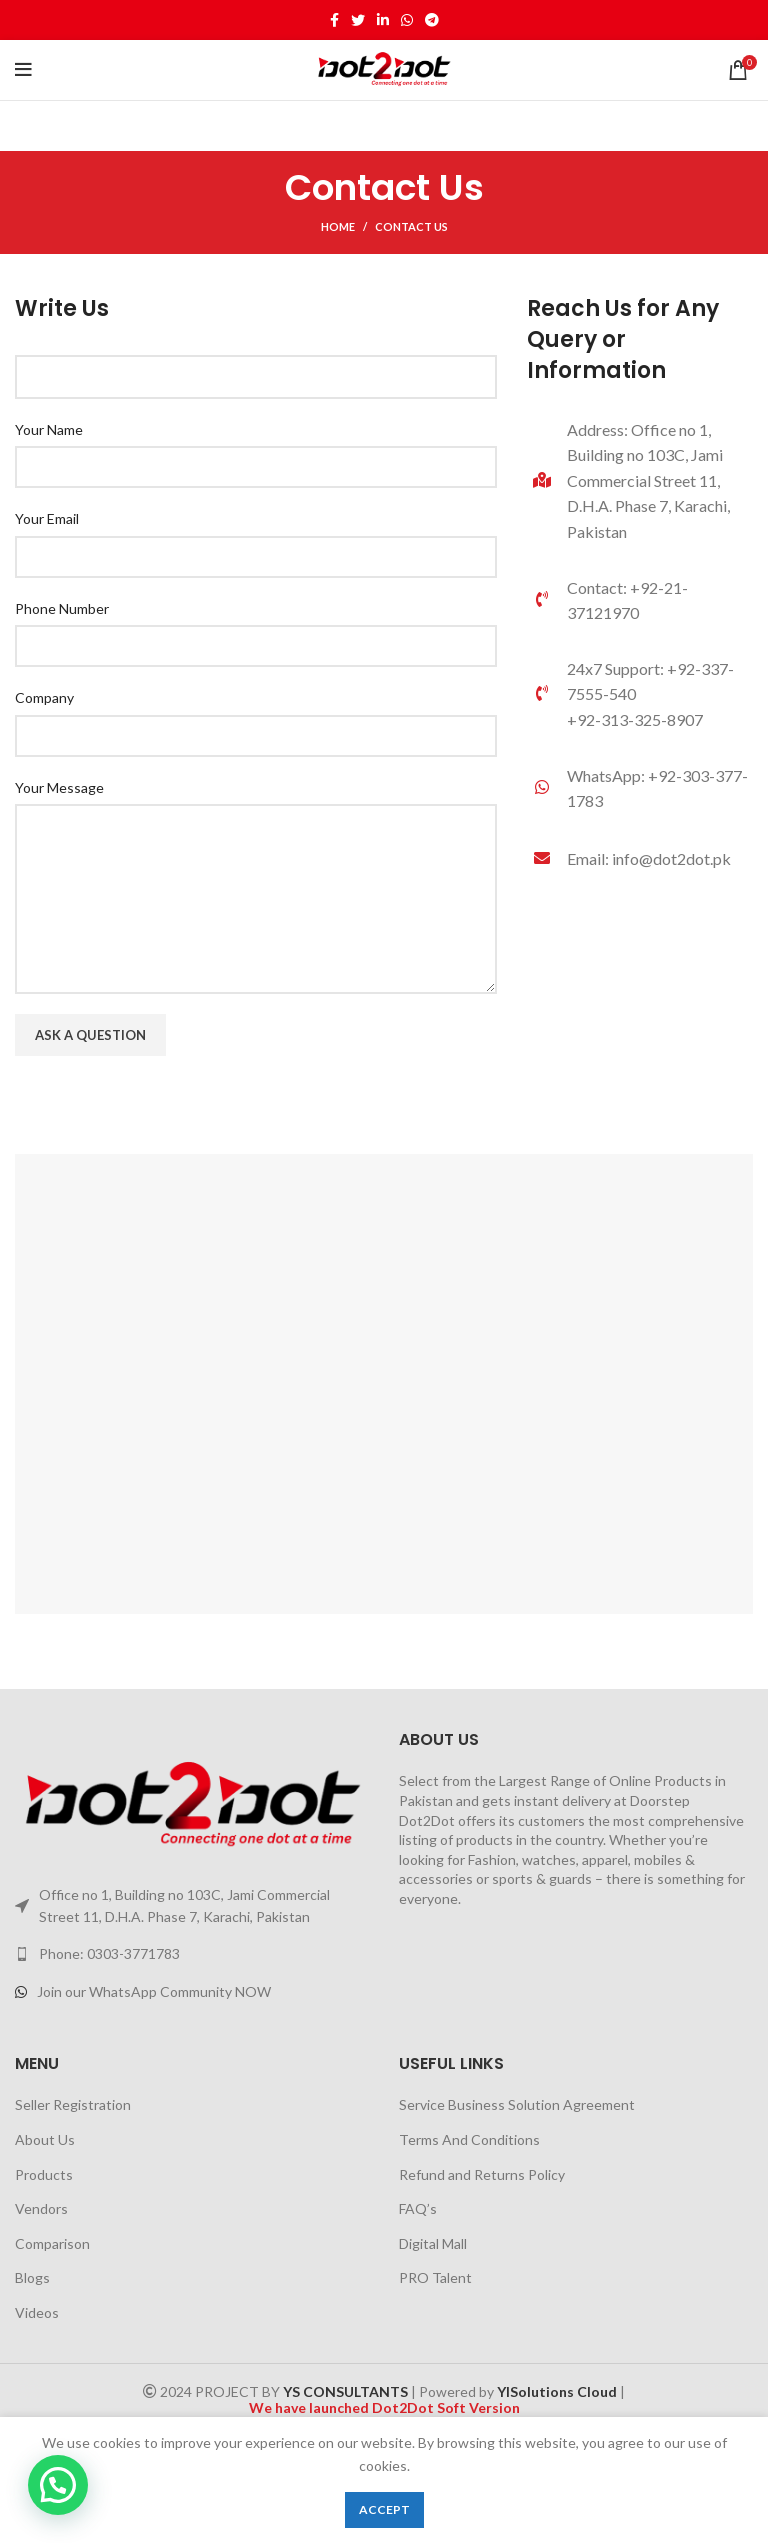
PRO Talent (435, 2277)
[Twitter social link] (358, 20)
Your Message (59, 787)
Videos (37, 2312)
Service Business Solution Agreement (517, 2104)
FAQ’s (418, 2208)
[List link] (640, 788)
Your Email (47, 518)
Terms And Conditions (469, 2139)
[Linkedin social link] (383, 20)
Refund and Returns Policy (482, 2174)
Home (338, 226)
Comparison (52, 2243)
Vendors (41, 2208)
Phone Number (62, 608)
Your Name (49, 429)
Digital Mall (433, 2243)
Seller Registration (73, 2104)
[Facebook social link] (334, 20)
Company (44, 697)
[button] (58, 2485)
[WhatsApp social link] (407, 20)
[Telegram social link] (432, 20)
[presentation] (167, 1115)
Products (44, 2174)
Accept (384, 2509)
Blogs (32, 2277)
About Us (45, 2139)
